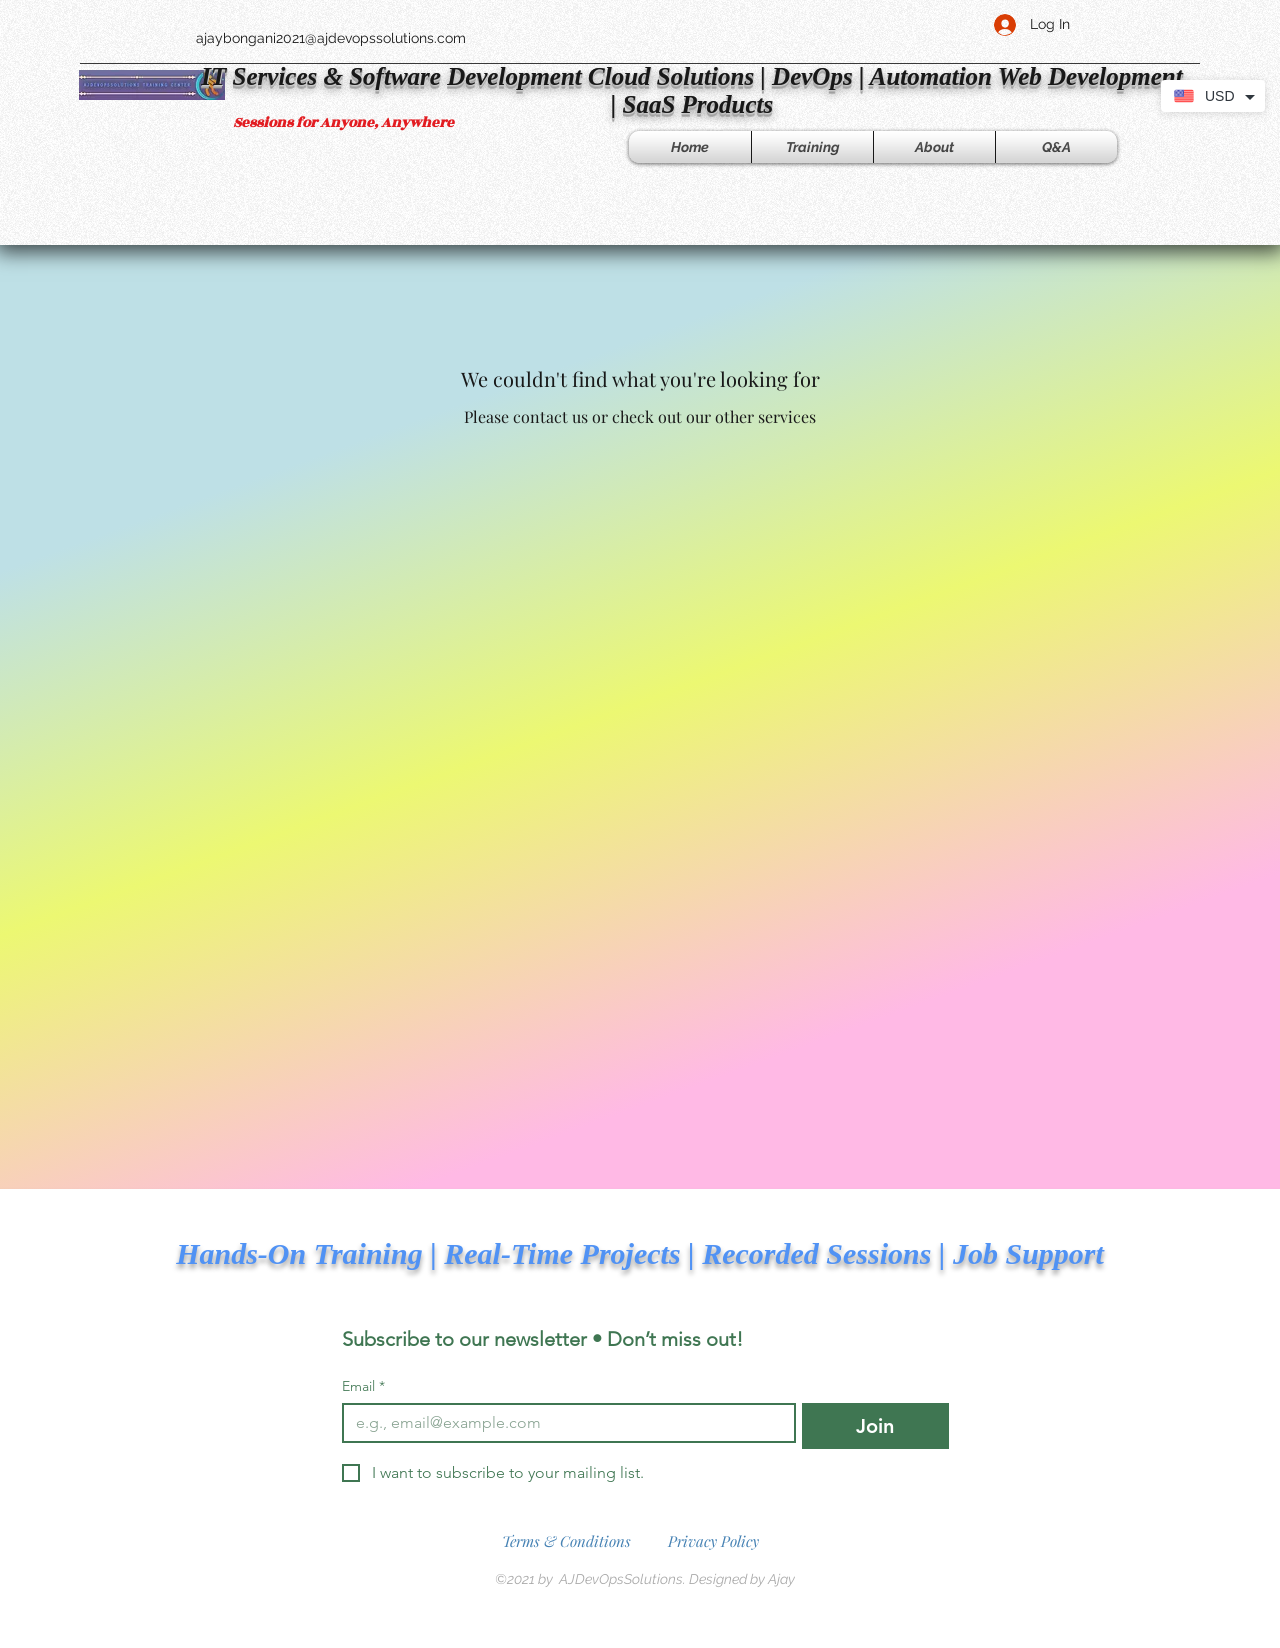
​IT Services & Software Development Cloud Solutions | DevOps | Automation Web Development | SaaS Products (691, 90)
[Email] (563, 1423)
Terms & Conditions (566, 1541)
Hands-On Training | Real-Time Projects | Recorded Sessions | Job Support (640, 1253)
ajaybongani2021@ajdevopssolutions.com (331, 38)
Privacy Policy (713, 1541)
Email (363, 1386)
